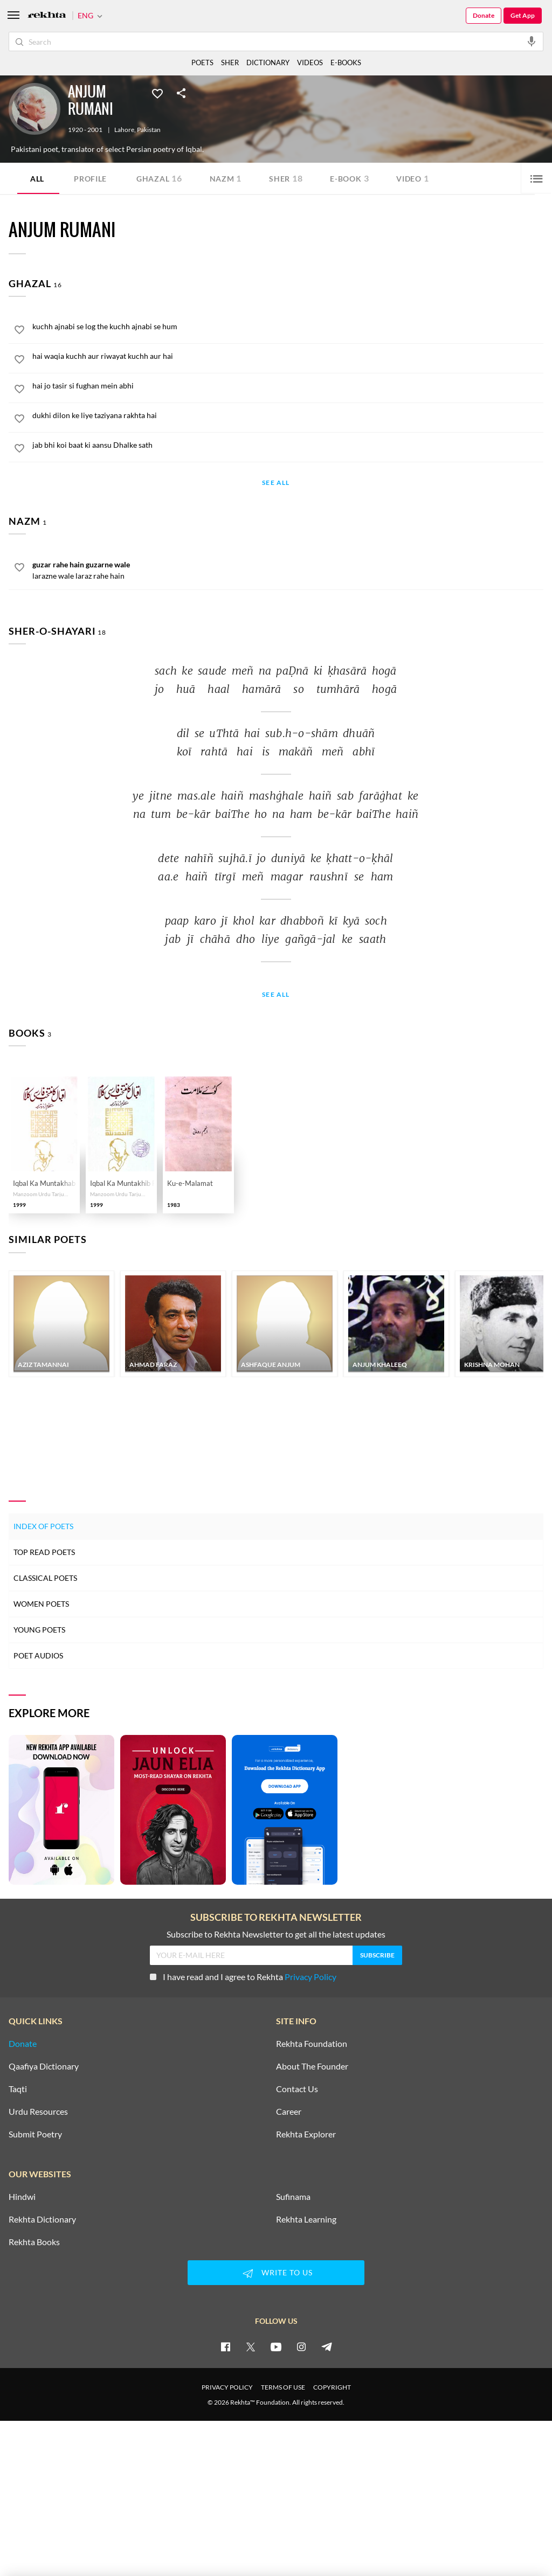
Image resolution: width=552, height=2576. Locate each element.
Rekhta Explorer (306, 2134)
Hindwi (22, 2196)
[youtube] (276, 2346)
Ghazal (159, 178)
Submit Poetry (35, 2134)
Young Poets (39, 1629)
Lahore (124, 130)
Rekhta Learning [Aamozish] (306, 2219)
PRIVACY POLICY (227, 2387)
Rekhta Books (34, 2242)
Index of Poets (43, 1526)
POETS (202, 62)
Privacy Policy (310, 1976)
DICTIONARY (267, 62)
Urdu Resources (38, 2111)
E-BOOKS (345, 62)
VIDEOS (310, 62)
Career (288, 2111)
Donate (483, 15)
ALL (37, 178)
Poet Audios (38, 1655)
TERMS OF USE (283, 2387)
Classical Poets (45, 1577)
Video (412, 178)
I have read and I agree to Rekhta (243, 1976)
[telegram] (326, 2346)
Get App (522, 15)
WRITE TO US (276, 2273)
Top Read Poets (44, 1552)
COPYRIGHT (332, 2387)
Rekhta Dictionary (42, 2219)
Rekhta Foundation (311, 2043)
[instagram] (301, 2346)
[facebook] (225, 2346)
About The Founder (312, 2066)
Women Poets (41, 1603)
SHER (230, 62)
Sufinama (293, 2196)
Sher (285, 178)
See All (275, 483)
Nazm (226, 178)
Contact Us (297, 2089)
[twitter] (250, 2346)
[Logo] (47, 16)
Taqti (18, 2089)
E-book (349, 178)
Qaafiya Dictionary (44, 2066)
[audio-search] (531, 41)
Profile (90, 178)
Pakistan (149, 130)
